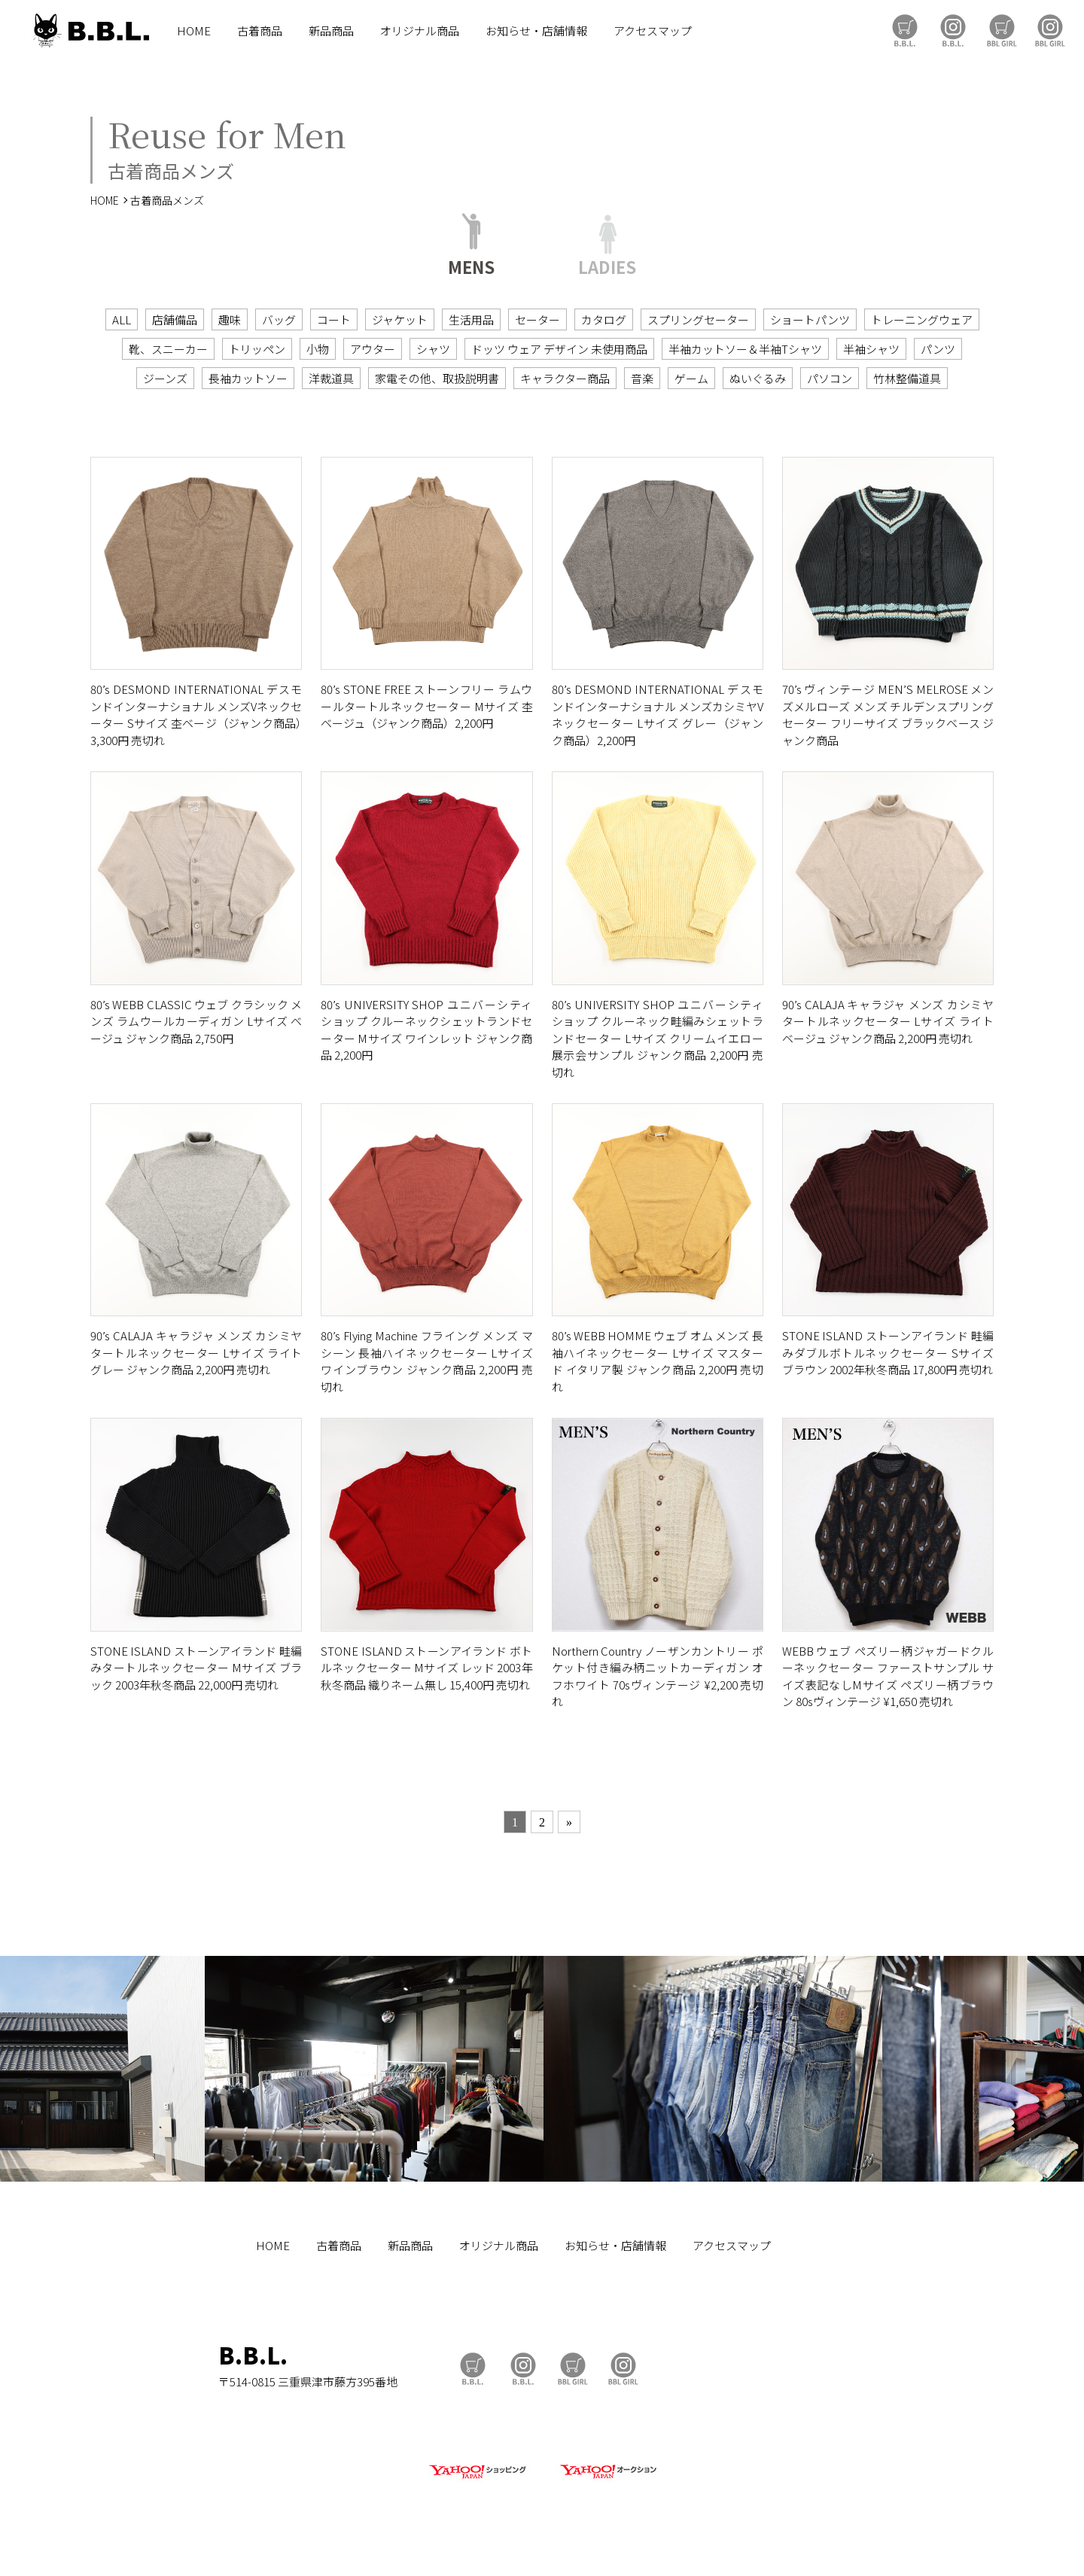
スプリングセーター (698, 319)
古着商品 (259, 30)
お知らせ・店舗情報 (536, 30)
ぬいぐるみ (757, 378)
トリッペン (257, 349)
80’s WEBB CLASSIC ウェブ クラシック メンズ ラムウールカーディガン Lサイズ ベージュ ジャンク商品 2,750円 (196, 1021)
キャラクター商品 (565, 378)
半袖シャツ (871, 349)
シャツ (433, 349)
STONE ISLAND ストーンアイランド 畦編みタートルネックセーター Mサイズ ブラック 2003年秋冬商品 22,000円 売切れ (196, 1667)
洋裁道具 (331, 378)
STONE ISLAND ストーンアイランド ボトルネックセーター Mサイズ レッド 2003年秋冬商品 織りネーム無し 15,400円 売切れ (426, 1667)
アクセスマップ (653, 30)
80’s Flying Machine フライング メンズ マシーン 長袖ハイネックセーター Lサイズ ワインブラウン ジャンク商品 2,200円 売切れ (426, 1361)
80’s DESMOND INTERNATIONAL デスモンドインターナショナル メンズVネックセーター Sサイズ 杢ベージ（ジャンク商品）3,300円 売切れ (196, 714)
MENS (471, 264)
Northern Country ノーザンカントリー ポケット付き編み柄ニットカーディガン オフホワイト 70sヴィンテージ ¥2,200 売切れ (657, 1676)
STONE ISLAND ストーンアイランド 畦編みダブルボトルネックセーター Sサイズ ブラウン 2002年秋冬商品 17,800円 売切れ (888, 1352)
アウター (372, 349)
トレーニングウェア (922, 319)
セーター (537, 319)
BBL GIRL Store (1002, 30)
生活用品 (471, 319)
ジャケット (400, 319)
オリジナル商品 (419, 30)
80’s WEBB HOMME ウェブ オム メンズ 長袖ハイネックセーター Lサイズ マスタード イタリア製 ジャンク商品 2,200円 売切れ (657, 1361)
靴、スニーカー (168, 349)
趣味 (229, 319)
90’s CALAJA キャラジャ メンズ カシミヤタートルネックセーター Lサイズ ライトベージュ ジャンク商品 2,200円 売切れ (888, 1021)
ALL (121, 319)
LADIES (607, 264)
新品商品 (331, 30)
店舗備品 (174, 319)
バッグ (279, 319)
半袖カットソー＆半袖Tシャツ (745, 349)
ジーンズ (165, 378)
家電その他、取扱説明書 (437, 378)
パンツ (938, 349)
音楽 (642, 378)
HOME (194, 30)
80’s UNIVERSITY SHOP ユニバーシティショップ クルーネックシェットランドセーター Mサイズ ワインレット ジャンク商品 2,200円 (426, 1029)
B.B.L (89, 30)
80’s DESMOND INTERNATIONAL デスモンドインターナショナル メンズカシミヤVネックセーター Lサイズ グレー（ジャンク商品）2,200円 (657, 714)
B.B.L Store (905, 30)
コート (334, 319)
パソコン (829, 378)
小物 (317, 349)
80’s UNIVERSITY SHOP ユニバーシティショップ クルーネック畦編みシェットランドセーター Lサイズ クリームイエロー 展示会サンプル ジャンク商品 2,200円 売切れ (657, 1038)
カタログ (603, 319)
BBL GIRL (1050, 30)
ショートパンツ (810, 319)
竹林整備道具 (907, 378)
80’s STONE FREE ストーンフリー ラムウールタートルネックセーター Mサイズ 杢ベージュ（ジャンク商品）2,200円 (426, 706)
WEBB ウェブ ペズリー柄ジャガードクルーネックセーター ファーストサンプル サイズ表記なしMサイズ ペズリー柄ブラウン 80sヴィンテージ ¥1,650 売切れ (888, 1676)
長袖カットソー (248, 378)
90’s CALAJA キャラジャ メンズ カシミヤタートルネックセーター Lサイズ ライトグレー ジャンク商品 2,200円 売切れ (196, 1352)
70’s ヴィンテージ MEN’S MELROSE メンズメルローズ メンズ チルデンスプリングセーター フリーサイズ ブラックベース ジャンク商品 (888, 714)
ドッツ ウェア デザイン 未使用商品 (559, 349)
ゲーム (691, 378)
